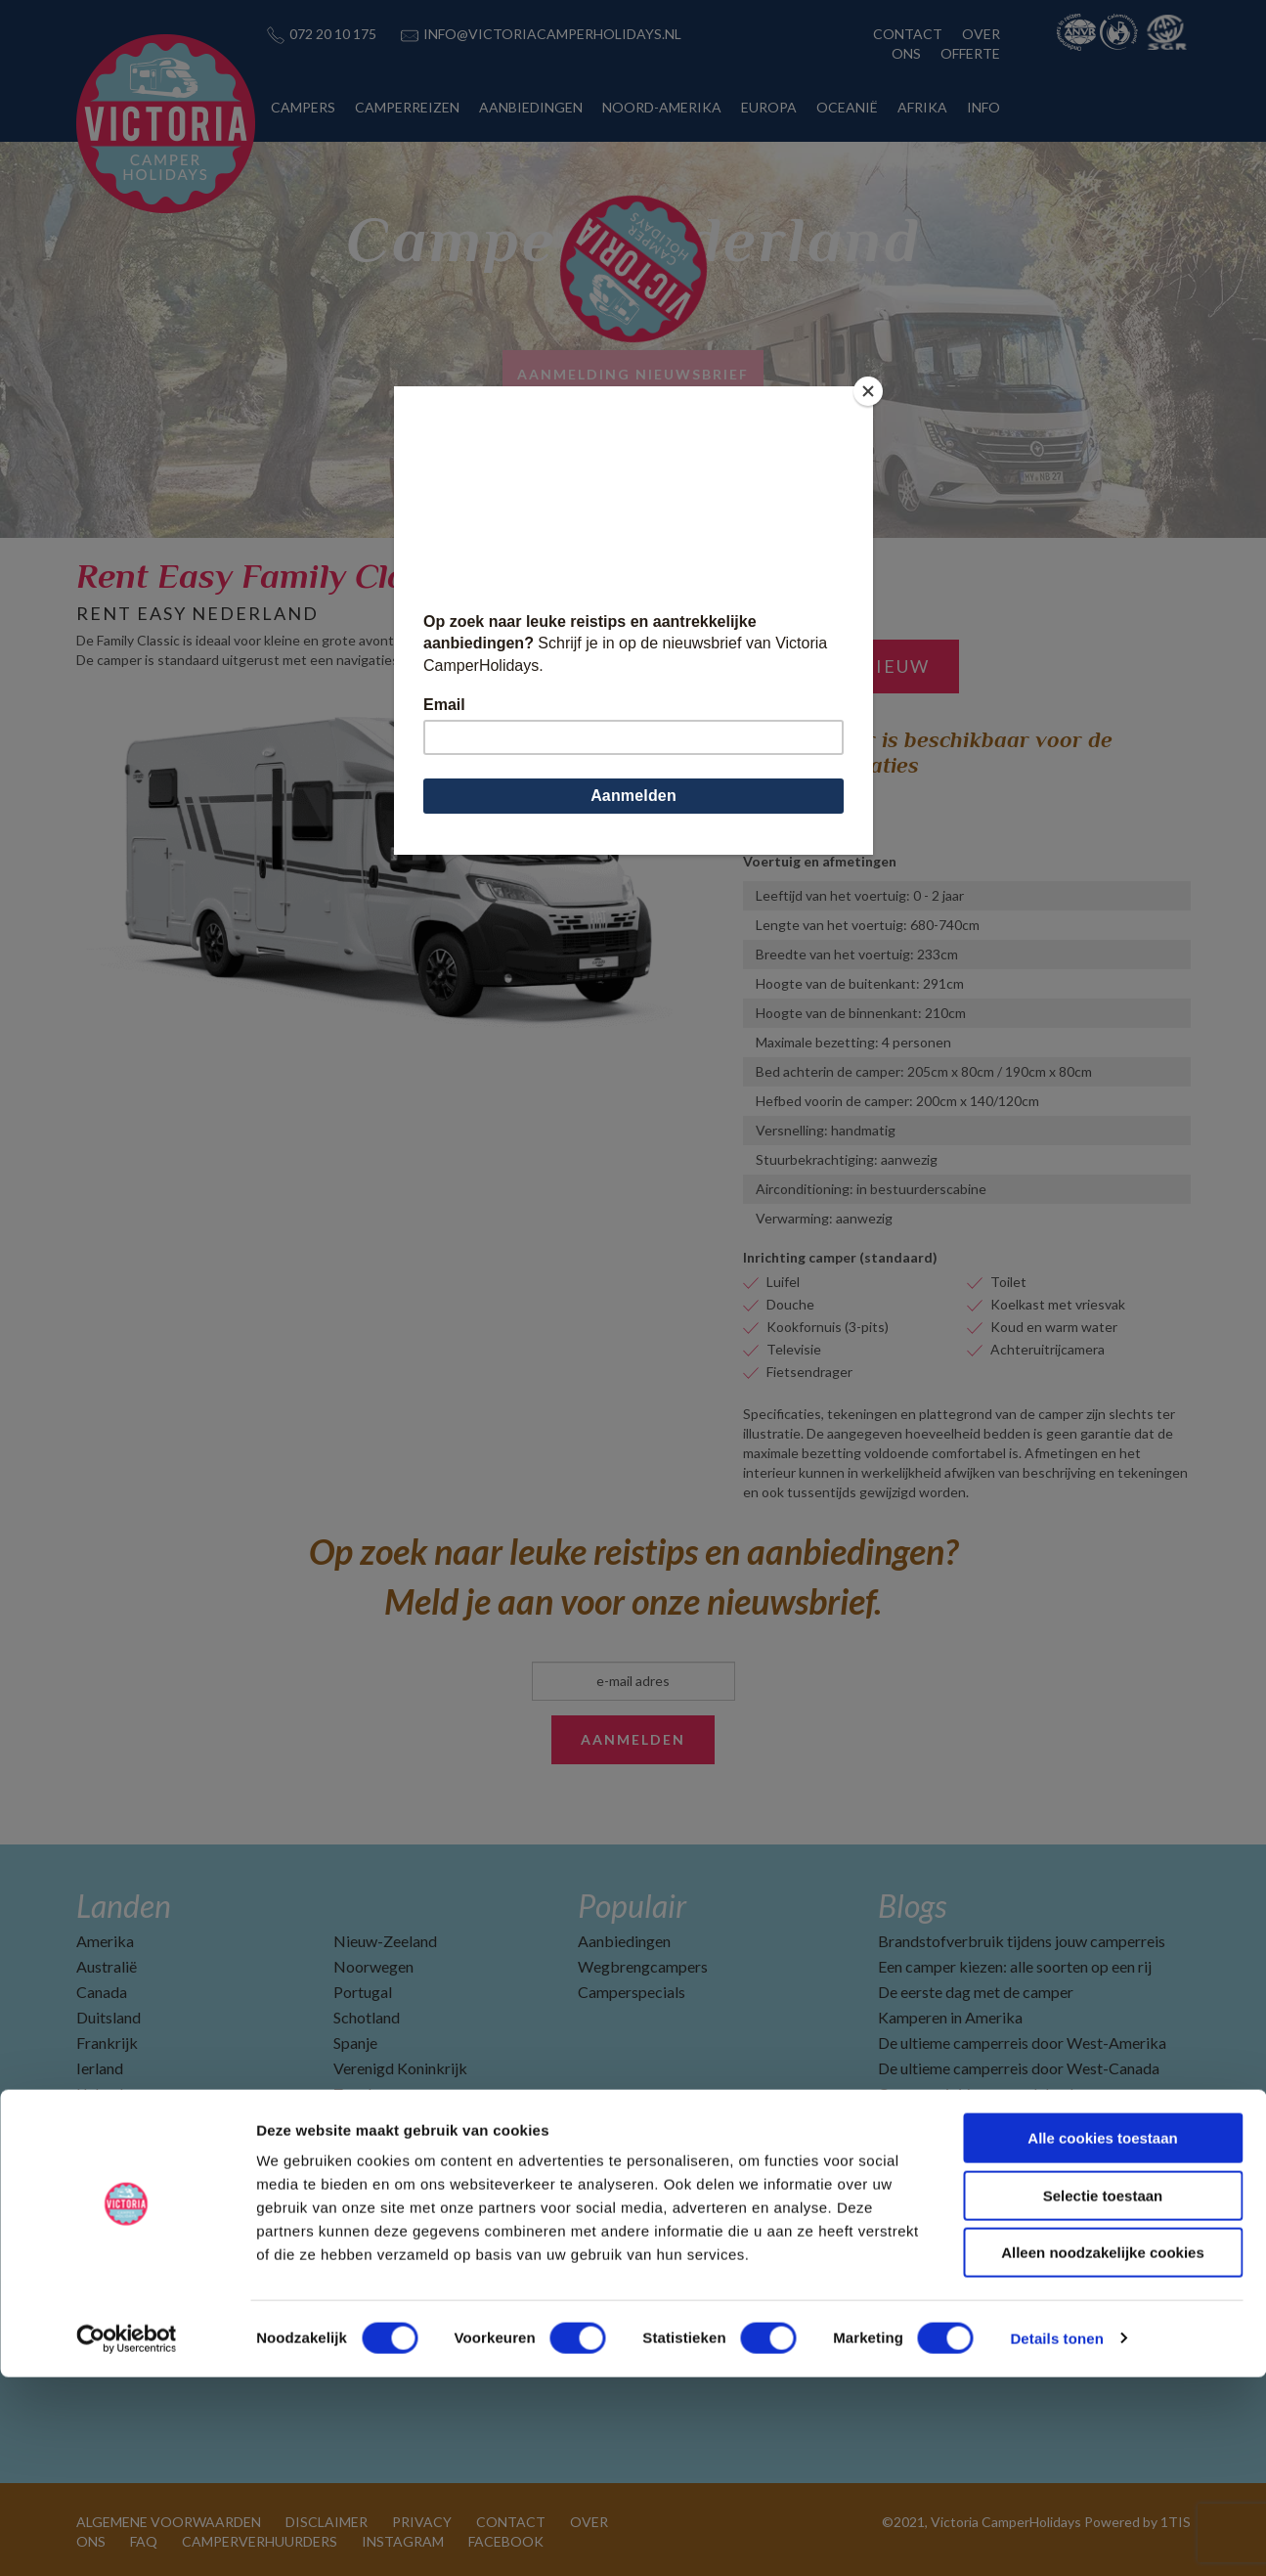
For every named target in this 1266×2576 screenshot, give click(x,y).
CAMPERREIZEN (407, 107)
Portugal (362, 1991)
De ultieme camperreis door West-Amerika (1022, 2042)
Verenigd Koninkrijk (400, 2068)
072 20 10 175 (332, 33)
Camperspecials (631, 1991)
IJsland (99, 2093)
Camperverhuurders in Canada (979, 2195)
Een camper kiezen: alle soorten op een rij (1015, 1966)
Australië (106, 1966)
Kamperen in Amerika (950, 2017)
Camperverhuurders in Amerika (982, 2144)
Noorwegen (373, 1966)
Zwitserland (373, 2119)
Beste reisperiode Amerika (967, 2220)
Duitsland (108, 2017)
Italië (93, 2119)
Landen (123, 1906)
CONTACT (907, 33)
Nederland (112, 2169)
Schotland (366, 2017)
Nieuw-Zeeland (385, 1941)
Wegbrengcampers (643, 1966)
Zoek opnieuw (851, 666)
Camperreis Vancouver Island (975, 2093)
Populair (632, 1906)
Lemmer (767, 801)
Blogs (912, 1906)
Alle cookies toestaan (1102, 2337)
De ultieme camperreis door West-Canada (1018, 2068)
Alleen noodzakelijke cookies (1102, 2451)
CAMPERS (303, 107)
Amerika (105, 1941)
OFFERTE (970, 53)
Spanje (355, 2042)
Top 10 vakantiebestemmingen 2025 (1000, 2169)
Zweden (360, 2093)
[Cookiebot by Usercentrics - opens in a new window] (126, 2538)
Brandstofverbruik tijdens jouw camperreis (1021, 1941)
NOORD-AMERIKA (661, 107)
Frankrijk (107, 2042)
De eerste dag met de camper (975, 1991)
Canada (101, 1991)
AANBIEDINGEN (531, 107)
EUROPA (769, 107)
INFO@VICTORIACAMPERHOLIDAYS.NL (552, 33)
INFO (983, 107)
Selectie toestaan (1103, 2394)
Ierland (99, 2068)
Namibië (105, 2144)
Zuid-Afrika (373, 2144)
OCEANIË (847, 107)
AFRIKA (922, 107)
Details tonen (1056, 2537)
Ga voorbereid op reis (951, 2119)
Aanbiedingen (624, 1941)
